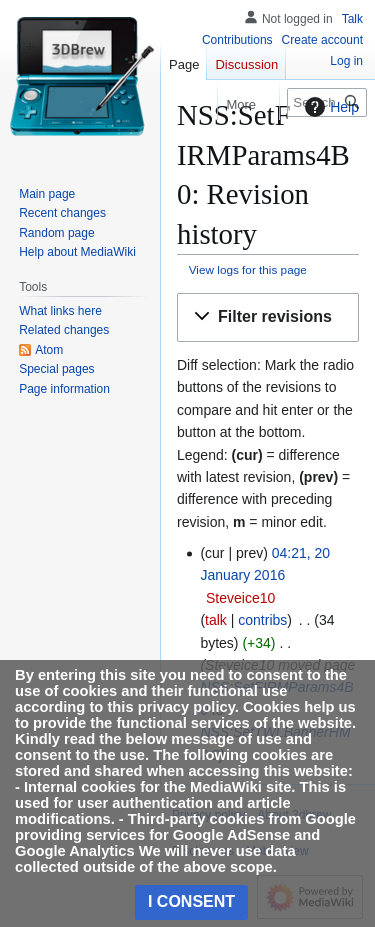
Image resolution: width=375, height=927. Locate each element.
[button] (268, 317)
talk (216, 620)
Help (329, 107)
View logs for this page (248, 269)
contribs (262, 620)
